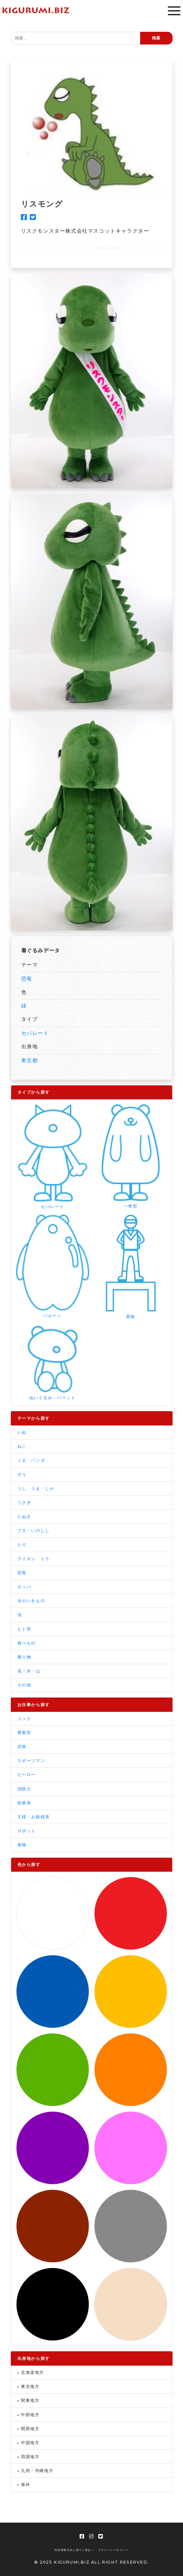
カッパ (24, 1586)
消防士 (24, 1789)
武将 (22, 1746)
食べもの (26, 1643)
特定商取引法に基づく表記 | (74, 2550)
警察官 (24, 1732)
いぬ (22, 1432)
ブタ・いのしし (33, 1530)
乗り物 (24, 1657)
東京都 (29, 1060)
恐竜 (26, 978)
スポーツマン (31, 1760)
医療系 (24, 1802)
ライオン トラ (33, 1558)
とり (22, 1544)
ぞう (22, 1474)
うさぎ (24, 1502)
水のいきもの (31, 1600)
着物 (22, 1844)
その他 (24, 1685)
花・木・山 (29, 1671)
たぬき (24, 1516)
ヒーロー (26, 1774)
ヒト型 (24, 1629)
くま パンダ (31, 1460)
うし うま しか (36, 1488)
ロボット (26, 1830)
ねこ (22, 1446)
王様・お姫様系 (33, 1816)
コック (24, 1718)
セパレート (35, 1033)
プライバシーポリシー (113, 2550)
